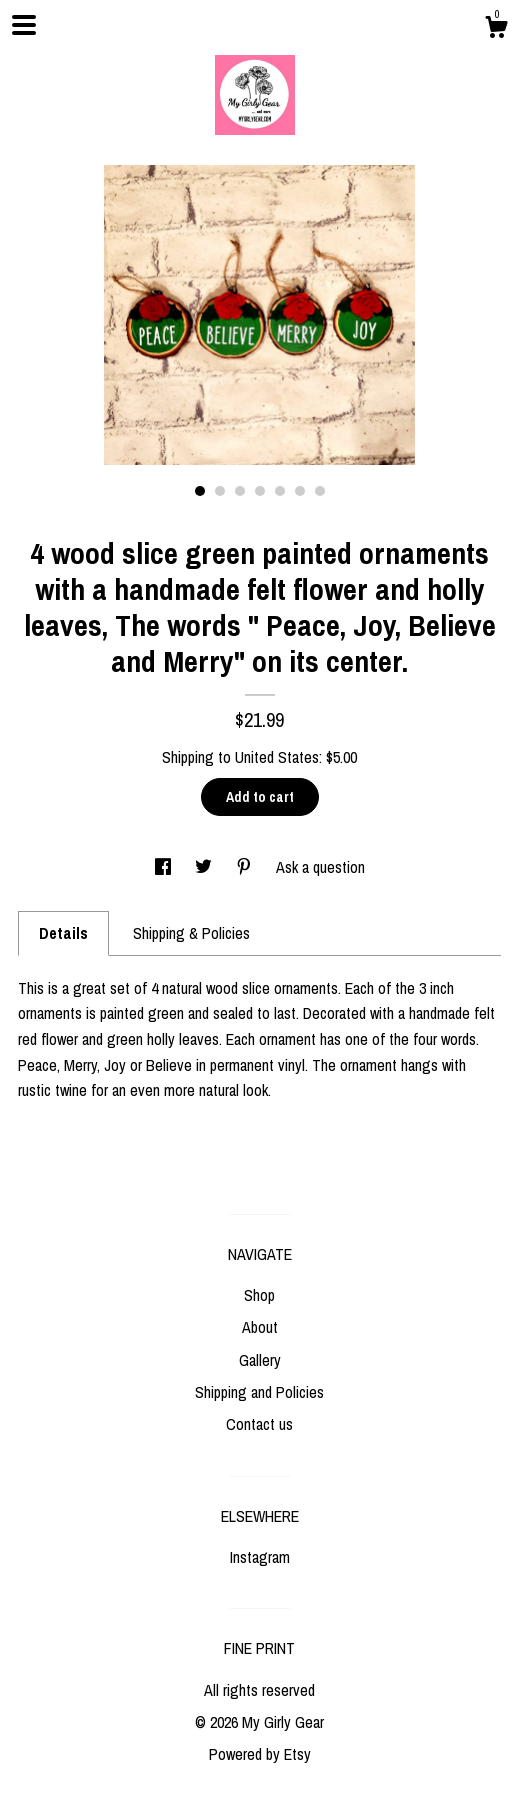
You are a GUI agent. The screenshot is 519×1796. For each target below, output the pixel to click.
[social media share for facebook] (165, 867)
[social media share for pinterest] (246, 867)
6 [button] (300, 491)
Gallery (260, 1360)
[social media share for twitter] (205, 867)
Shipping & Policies (191, 933)
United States (277, 757)
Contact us (259, 1424)
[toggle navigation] (24, 25)
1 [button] (200, 491)
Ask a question (320, 867)
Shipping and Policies (259, 1392)
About (260, 1327)
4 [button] (260, 491)
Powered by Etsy (260, 1754)
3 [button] (240, 491)
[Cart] (496, 30)
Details (63, 933)
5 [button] (280, 491)
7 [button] (320, 491)
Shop (259, 1295)
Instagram (260, 1557)
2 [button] (220, 491)
